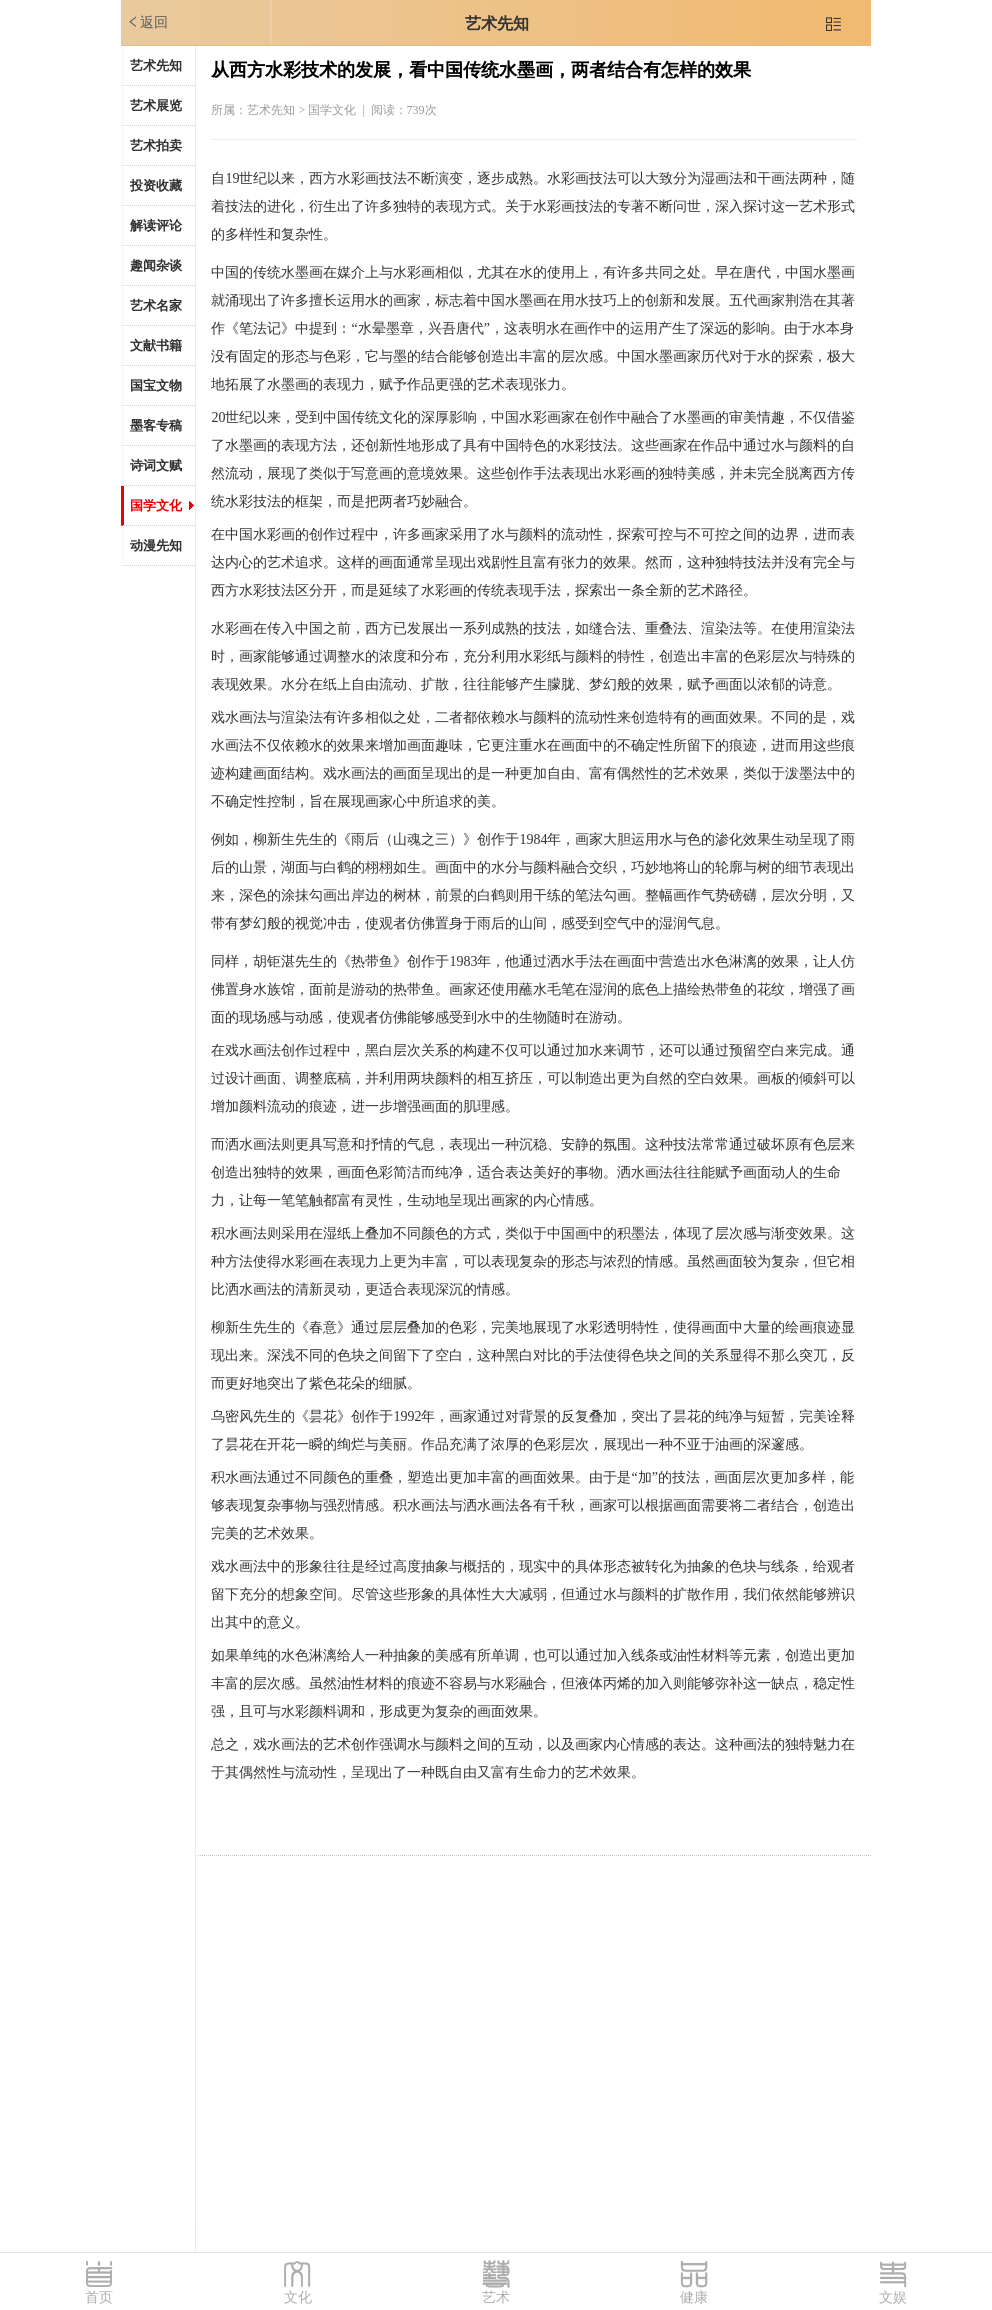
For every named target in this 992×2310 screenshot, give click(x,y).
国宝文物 (156, 385)
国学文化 (156, 505)
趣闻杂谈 (156, 265)
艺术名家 (156, 305)
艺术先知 (497, 23)
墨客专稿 (156, 425)
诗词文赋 (156, 465)
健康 (694, 2297)
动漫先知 (156, 545)
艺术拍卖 (156, 145)
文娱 (893, 2297)
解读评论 (156, 225)
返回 (147, 22)
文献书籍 (156, 345)
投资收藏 (156, 185)
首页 (99, 2297)
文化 (298, 2297)
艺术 (496, 2297)
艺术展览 (156, 105)
